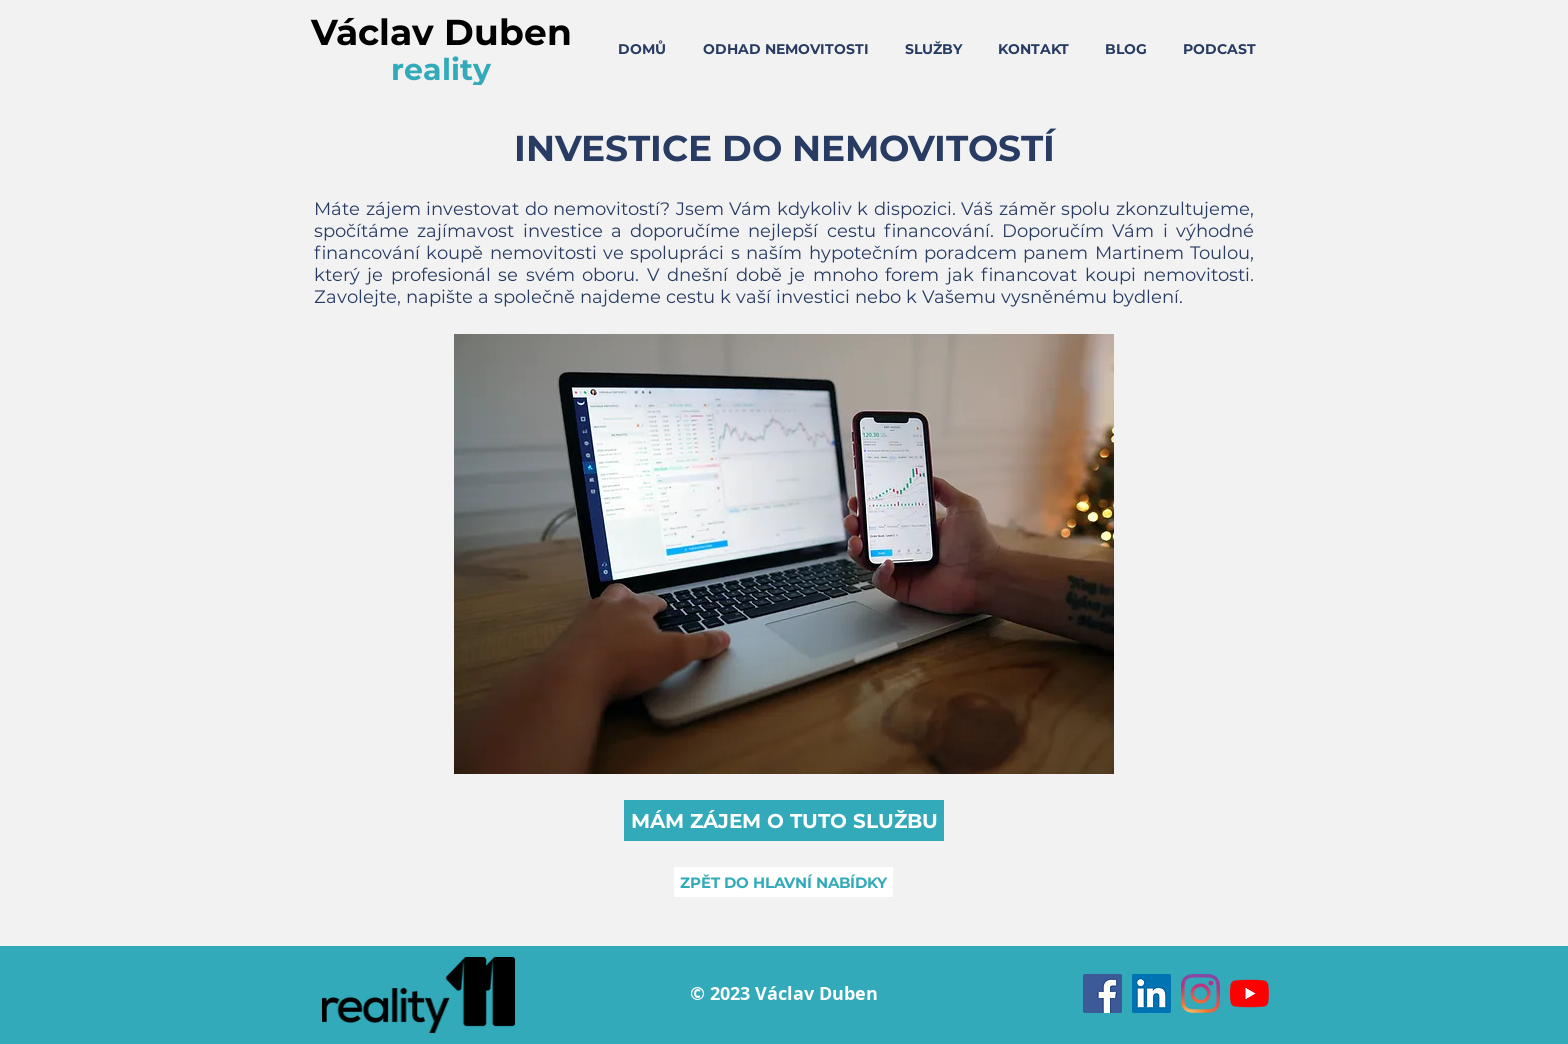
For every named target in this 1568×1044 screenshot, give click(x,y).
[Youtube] (1249, 993)
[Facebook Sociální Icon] (1102, 993)
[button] (784, 820)
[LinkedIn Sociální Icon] (1151, 993)
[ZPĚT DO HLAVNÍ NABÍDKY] (783, 882)
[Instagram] (1200, 993)
